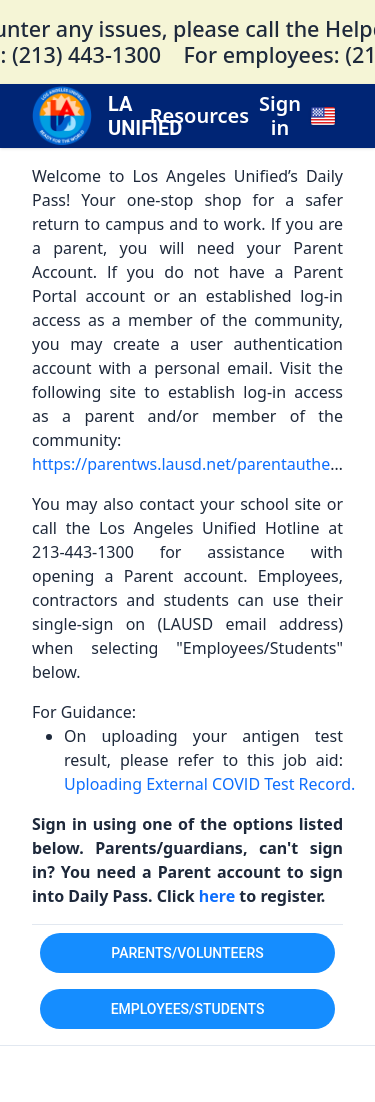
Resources (199, 116)
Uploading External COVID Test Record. (209, 784)
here (219, 896)
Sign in (280, 116)
